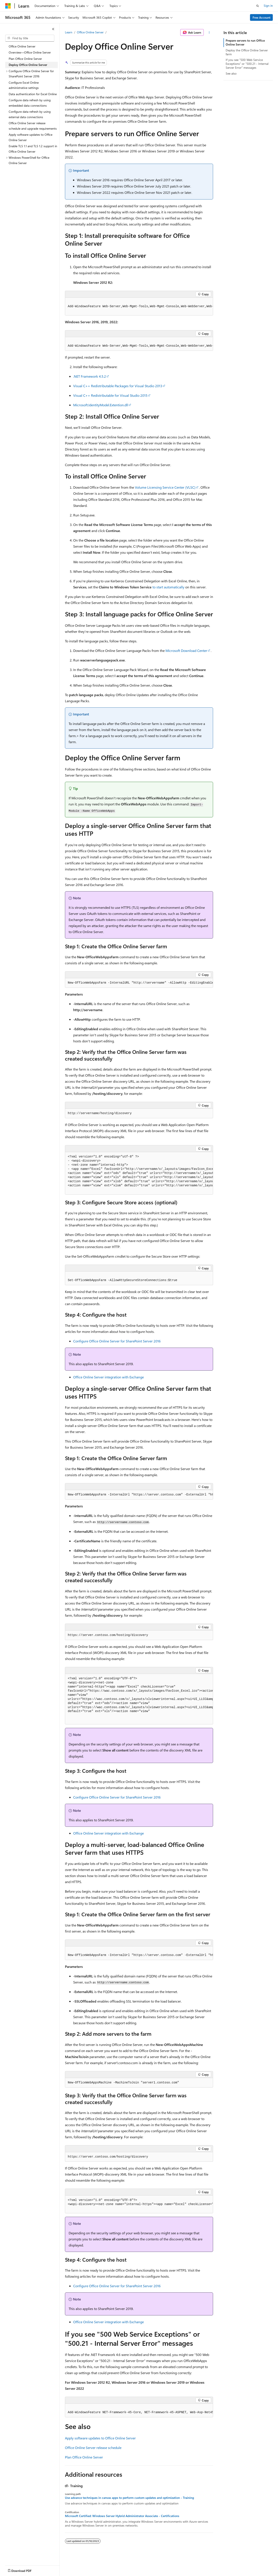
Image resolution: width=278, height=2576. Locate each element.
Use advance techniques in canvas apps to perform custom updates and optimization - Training (129, 2498)
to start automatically (168, 587)
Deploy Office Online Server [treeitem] (28, 65)
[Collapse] (53, 29)
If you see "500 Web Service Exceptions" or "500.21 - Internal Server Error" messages (247, 64)
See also (231, 73)
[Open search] (257, 6)
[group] (139, 306)
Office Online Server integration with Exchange (108, 1377)
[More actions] (209, 32)
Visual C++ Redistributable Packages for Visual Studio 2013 (117, 386)
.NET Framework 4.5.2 (89, 376)
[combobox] (29, 38)
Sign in (268, 5)
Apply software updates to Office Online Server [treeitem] (30, 137)
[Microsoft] (8, 6)
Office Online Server (90, 32)
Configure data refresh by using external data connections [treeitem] (30, 114)
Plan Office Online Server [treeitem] (25, 59)
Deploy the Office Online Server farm (247, 52)
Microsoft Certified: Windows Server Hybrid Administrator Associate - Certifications (122, 2516)
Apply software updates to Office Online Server (100, 2438)
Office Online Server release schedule (93, 2447)
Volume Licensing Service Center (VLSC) (165, 487)
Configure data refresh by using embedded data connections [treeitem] (30, 103)
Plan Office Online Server (84, 2457)
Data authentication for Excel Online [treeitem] (33, 94)
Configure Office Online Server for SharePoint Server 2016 (117, 1341)
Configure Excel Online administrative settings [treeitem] (24, 85)
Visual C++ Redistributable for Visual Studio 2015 (110, 395)
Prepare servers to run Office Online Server (245, 42)
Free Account (261, 17)
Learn (68, 32)
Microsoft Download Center (186, 650)
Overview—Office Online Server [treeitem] (30, 52)
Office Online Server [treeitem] (22, 46)
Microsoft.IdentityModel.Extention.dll (100, 405)
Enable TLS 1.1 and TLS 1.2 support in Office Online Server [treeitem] (33, 148)
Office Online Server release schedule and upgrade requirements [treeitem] (33, 126)
